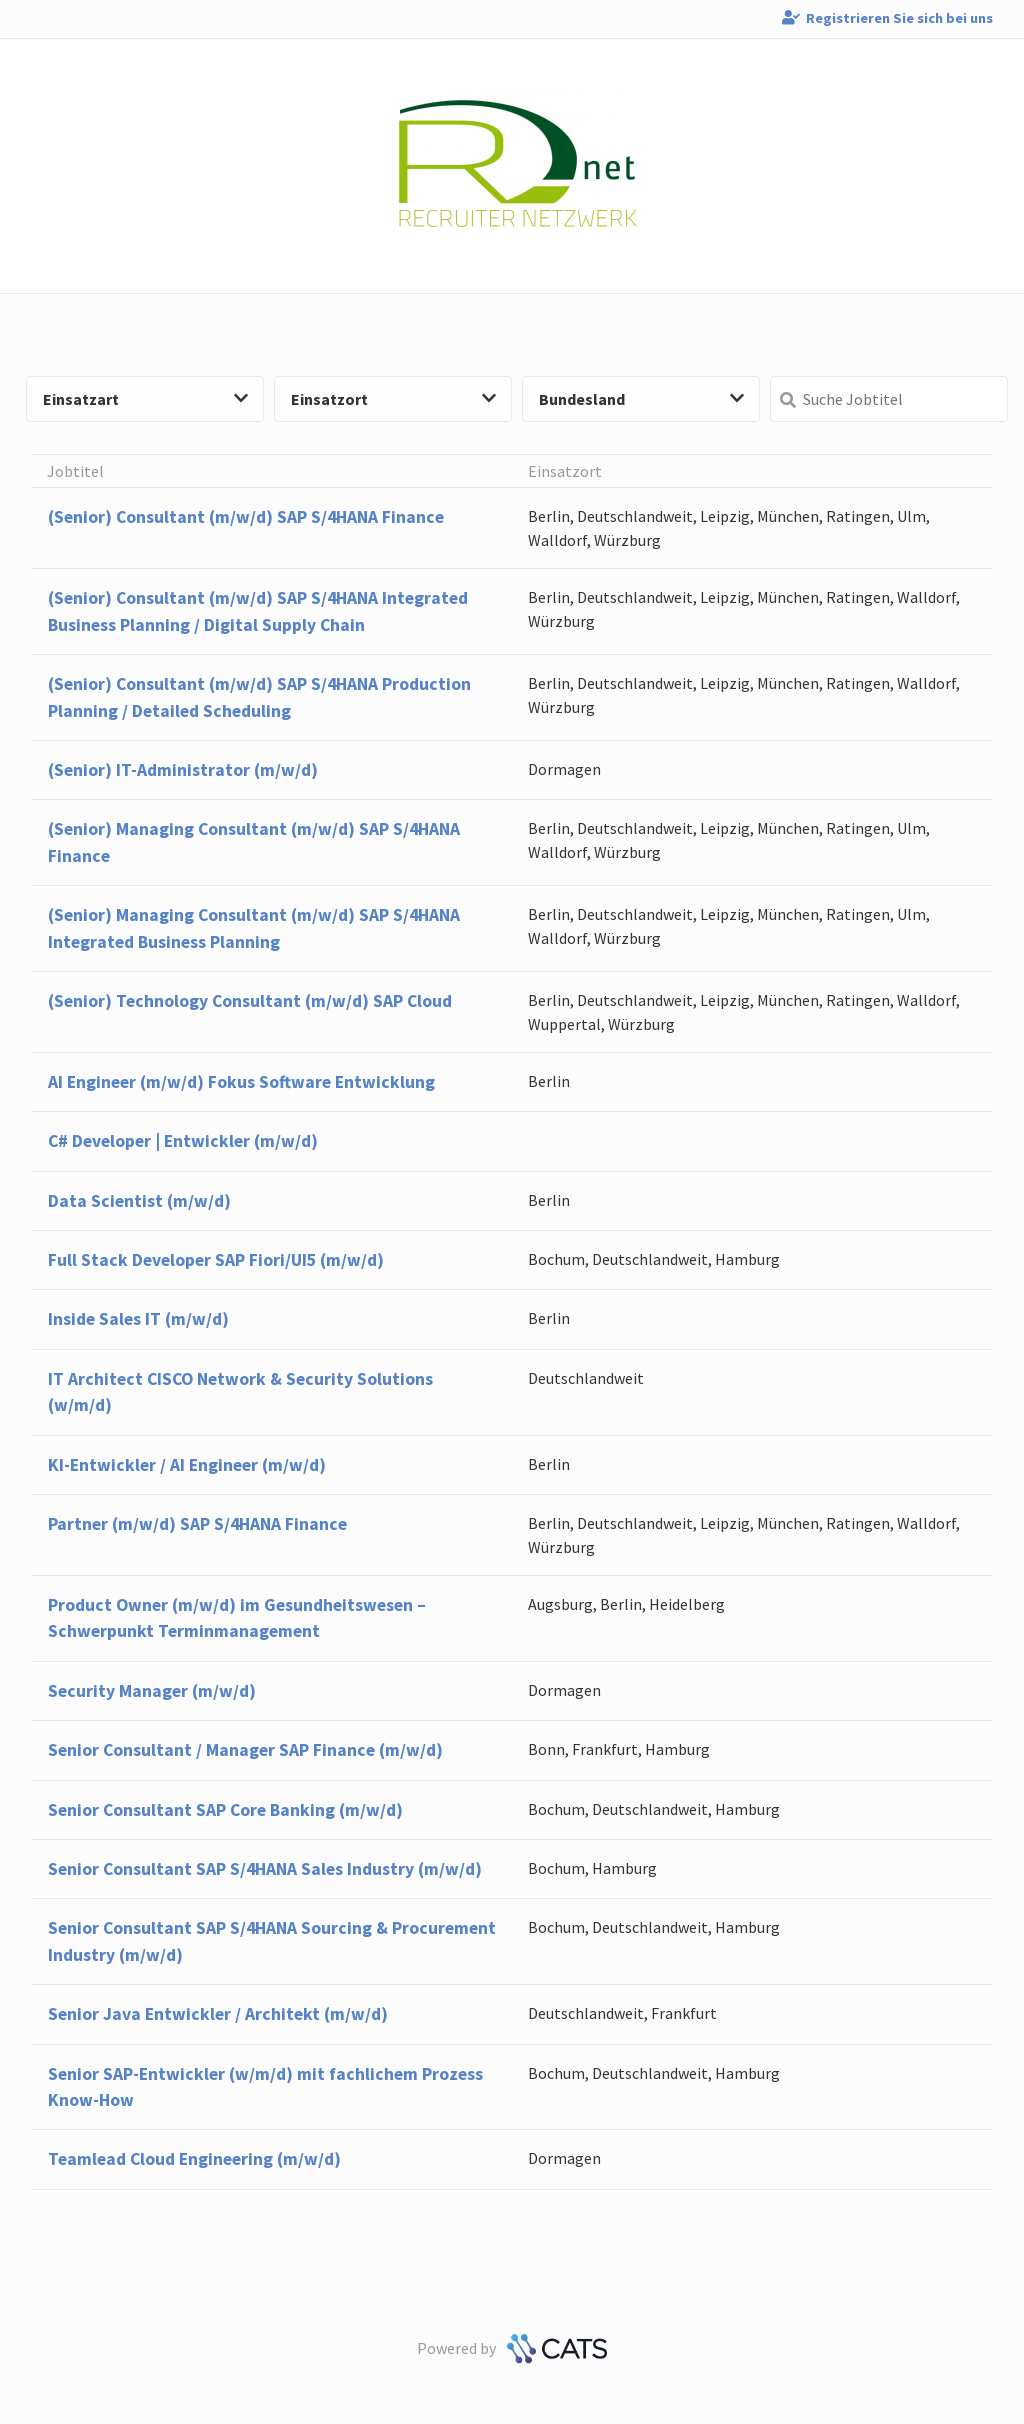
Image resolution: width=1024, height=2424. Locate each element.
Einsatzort (393, 399)
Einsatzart (145, 399)
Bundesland (641, 399)
